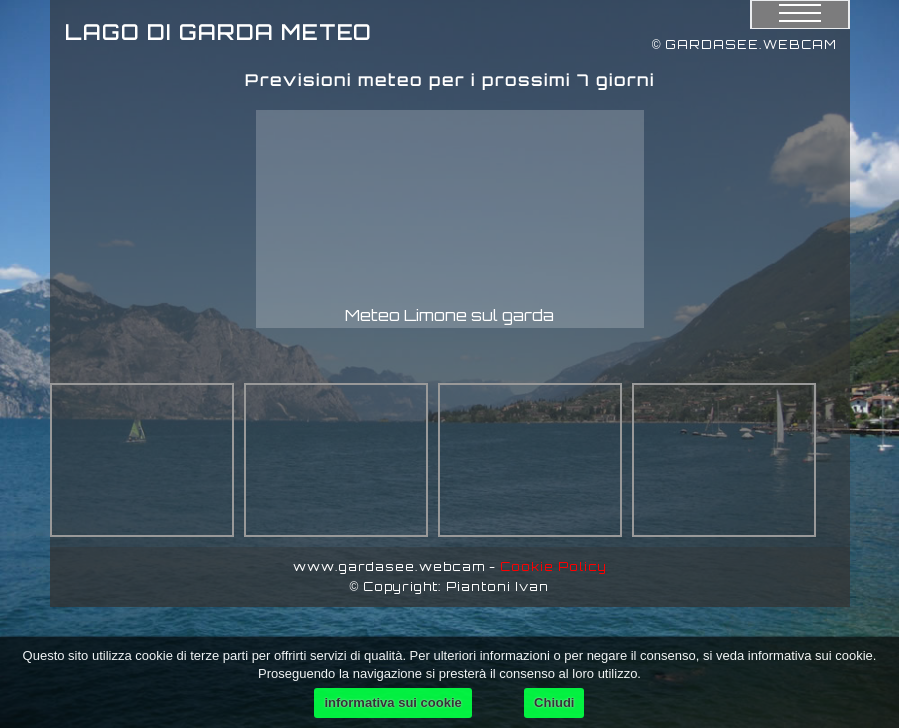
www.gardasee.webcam (389, 566)
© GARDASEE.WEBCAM (745, 44)
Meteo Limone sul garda (449, 315)
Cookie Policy (553, 566)
